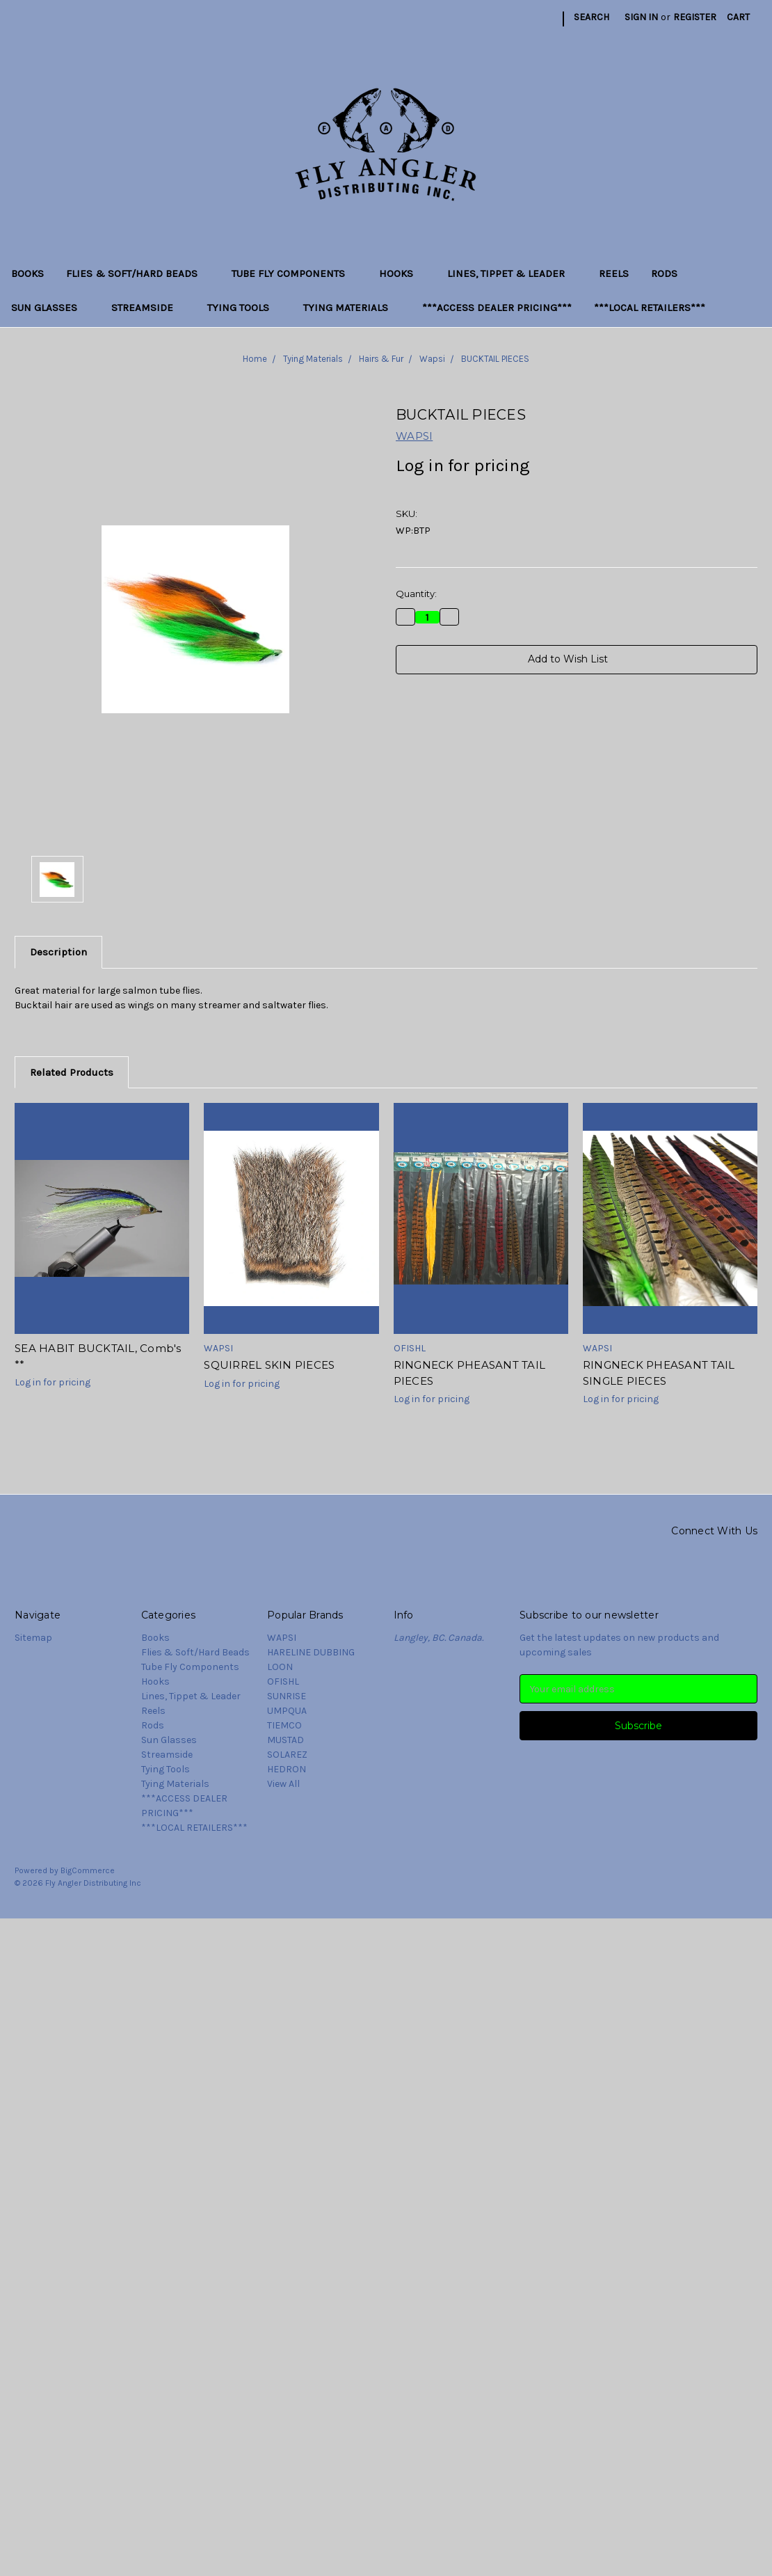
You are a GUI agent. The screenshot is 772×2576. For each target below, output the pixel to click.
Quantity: (416, 593)
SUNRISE (286, 1696)
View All (283, 1784)
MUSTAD (285, 1740)
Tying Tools (244, 307)
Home (255, 358)
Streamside (148, 307)
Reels (614, 273)
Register (694, 17)
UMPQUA (287, 1711)
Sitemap (33, 1638)
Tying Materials (351, 307)
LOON (280, 1667)
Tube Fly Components (294, 273)
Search (591, 17)
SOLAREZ (287, 1754)
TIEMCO (284, 1725)
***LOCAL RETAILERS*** (649, 307)
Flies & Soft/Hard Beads (137, 273)
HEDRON (286, 1769)
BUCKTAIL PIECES (495, 358)
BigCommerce (88, 1870)
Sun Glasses (50, 307)
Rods (664, 273)
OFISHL (283, 1681)
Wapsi (432, 358)
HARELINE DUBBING (311, 1652)
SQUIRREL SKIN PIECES (269, 1365)
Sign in (641, 17)
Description (58, 952)
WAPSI (281, 1638)
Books (27, 273)
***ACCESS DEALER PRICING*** (497, 307)
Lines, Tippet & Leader (512, 273)
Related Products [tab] (71, 1072)
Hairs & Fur (381, 358)
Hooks (402, 273)
